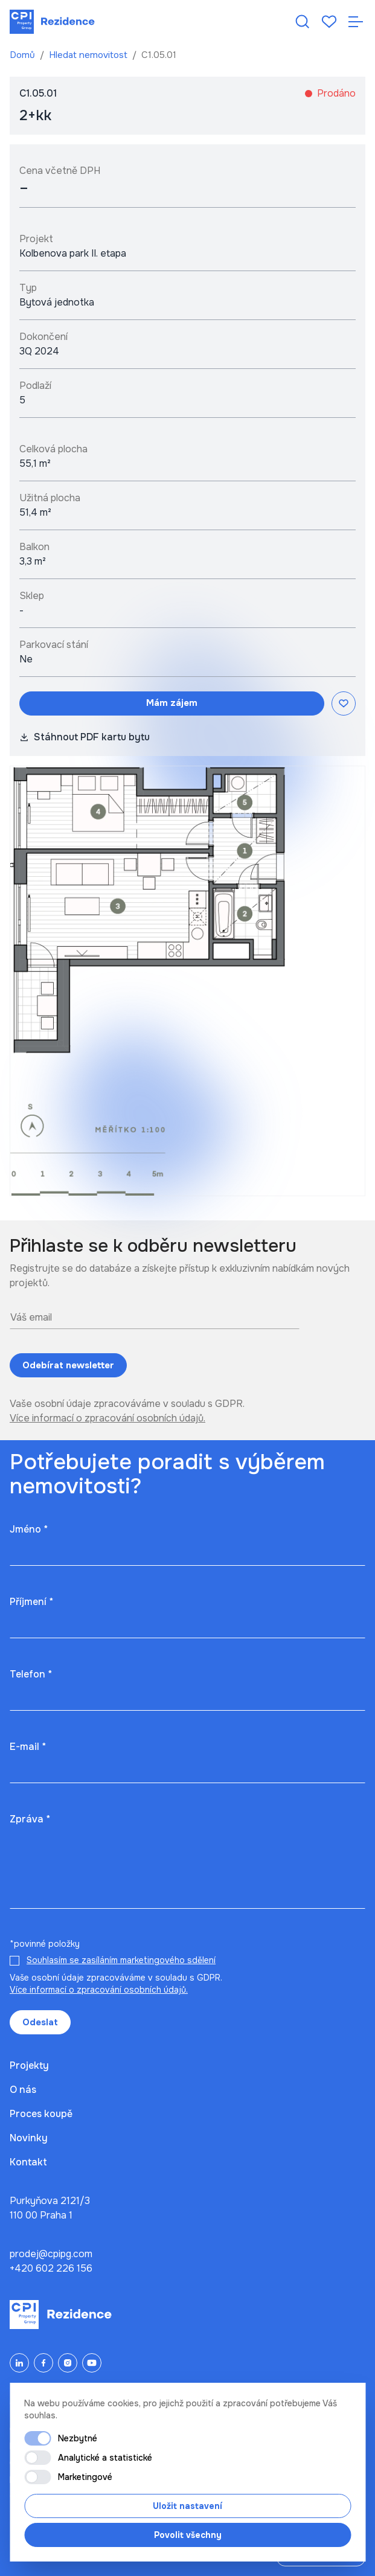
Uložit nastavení (187, 2506)
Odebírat (68, 1366)
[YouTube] (91, 2363)
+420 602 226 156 (51, 2268)
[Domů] (52, 22)
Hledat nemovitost (89, 55)
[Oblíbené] (329, 21)
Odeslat (40, 2022)
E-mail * (28, 1746)
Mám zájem (171, 703)
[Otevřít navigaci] (355, 21)
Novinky (29, 2138)
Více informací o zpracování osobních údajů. (107, 1418)
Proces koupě (41, 2113)
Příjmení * (31, 1601)
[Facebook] (43, 2363)
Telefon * (31, 1674)
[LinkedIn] (19, 2363)
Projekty (29, 2065)
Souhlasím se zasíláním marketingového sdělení (121, 1960)
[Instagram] (67, 2363)
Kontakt (28, 2162)
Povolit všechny (188, 2535)
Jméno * (29, 1529)
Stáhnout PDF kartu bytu (84, 737)
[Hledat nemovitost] (302, 21)
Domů (23, 55)
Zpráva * (30, 1819)
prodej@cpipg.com (51, 2254)
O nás (23, 2089)
